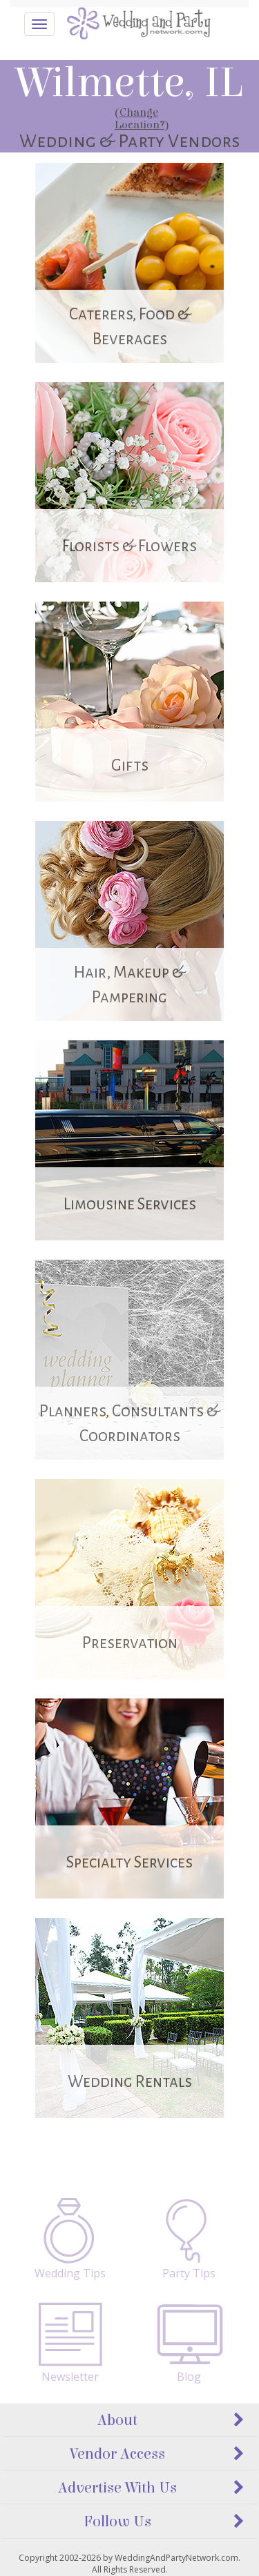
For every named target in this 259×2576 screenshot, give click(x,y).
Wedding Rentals (130, 2081)
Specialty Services (129, 1862)
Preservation (130, 1643)
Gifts (129, 765)
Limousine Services (130, 1204)
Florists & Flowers (129, 546)
